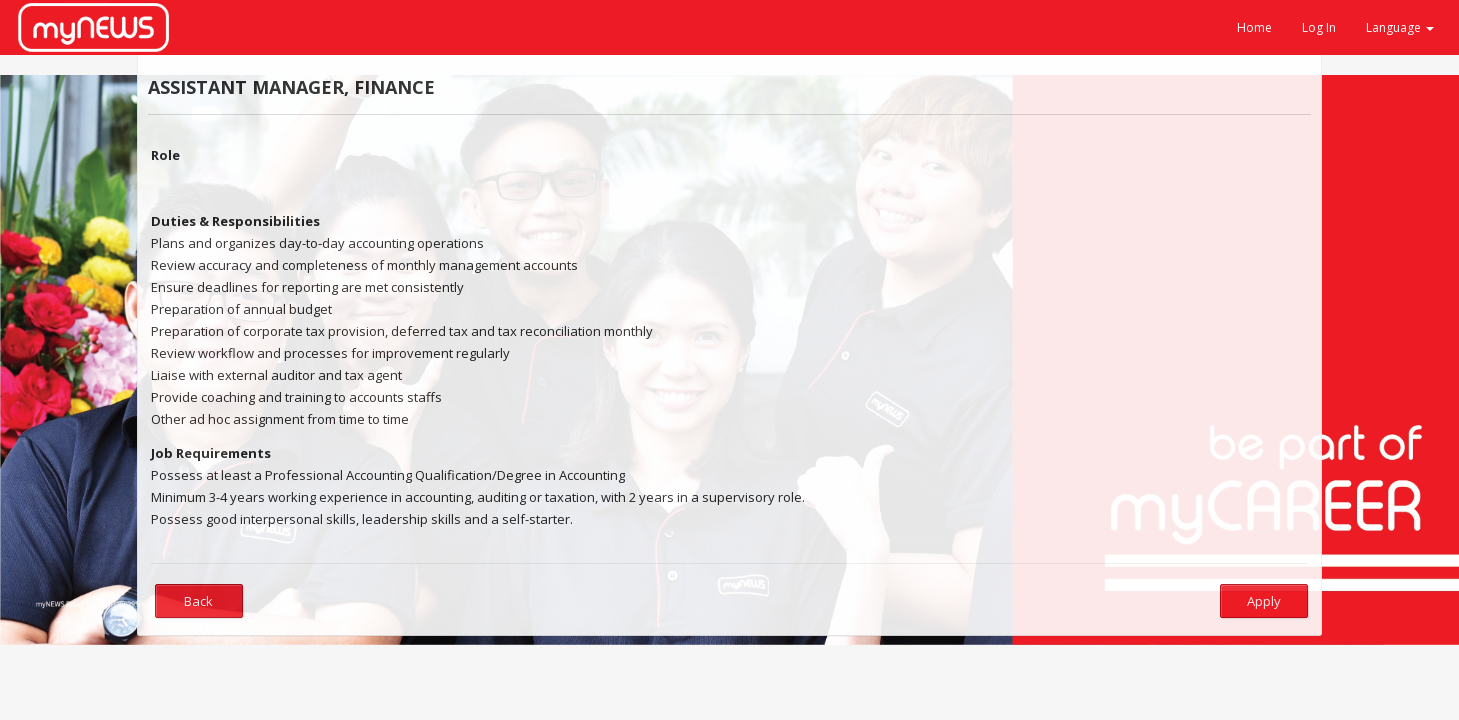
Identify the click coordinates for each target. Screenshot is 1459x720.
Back (198, 601)
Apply (1264, 601)
